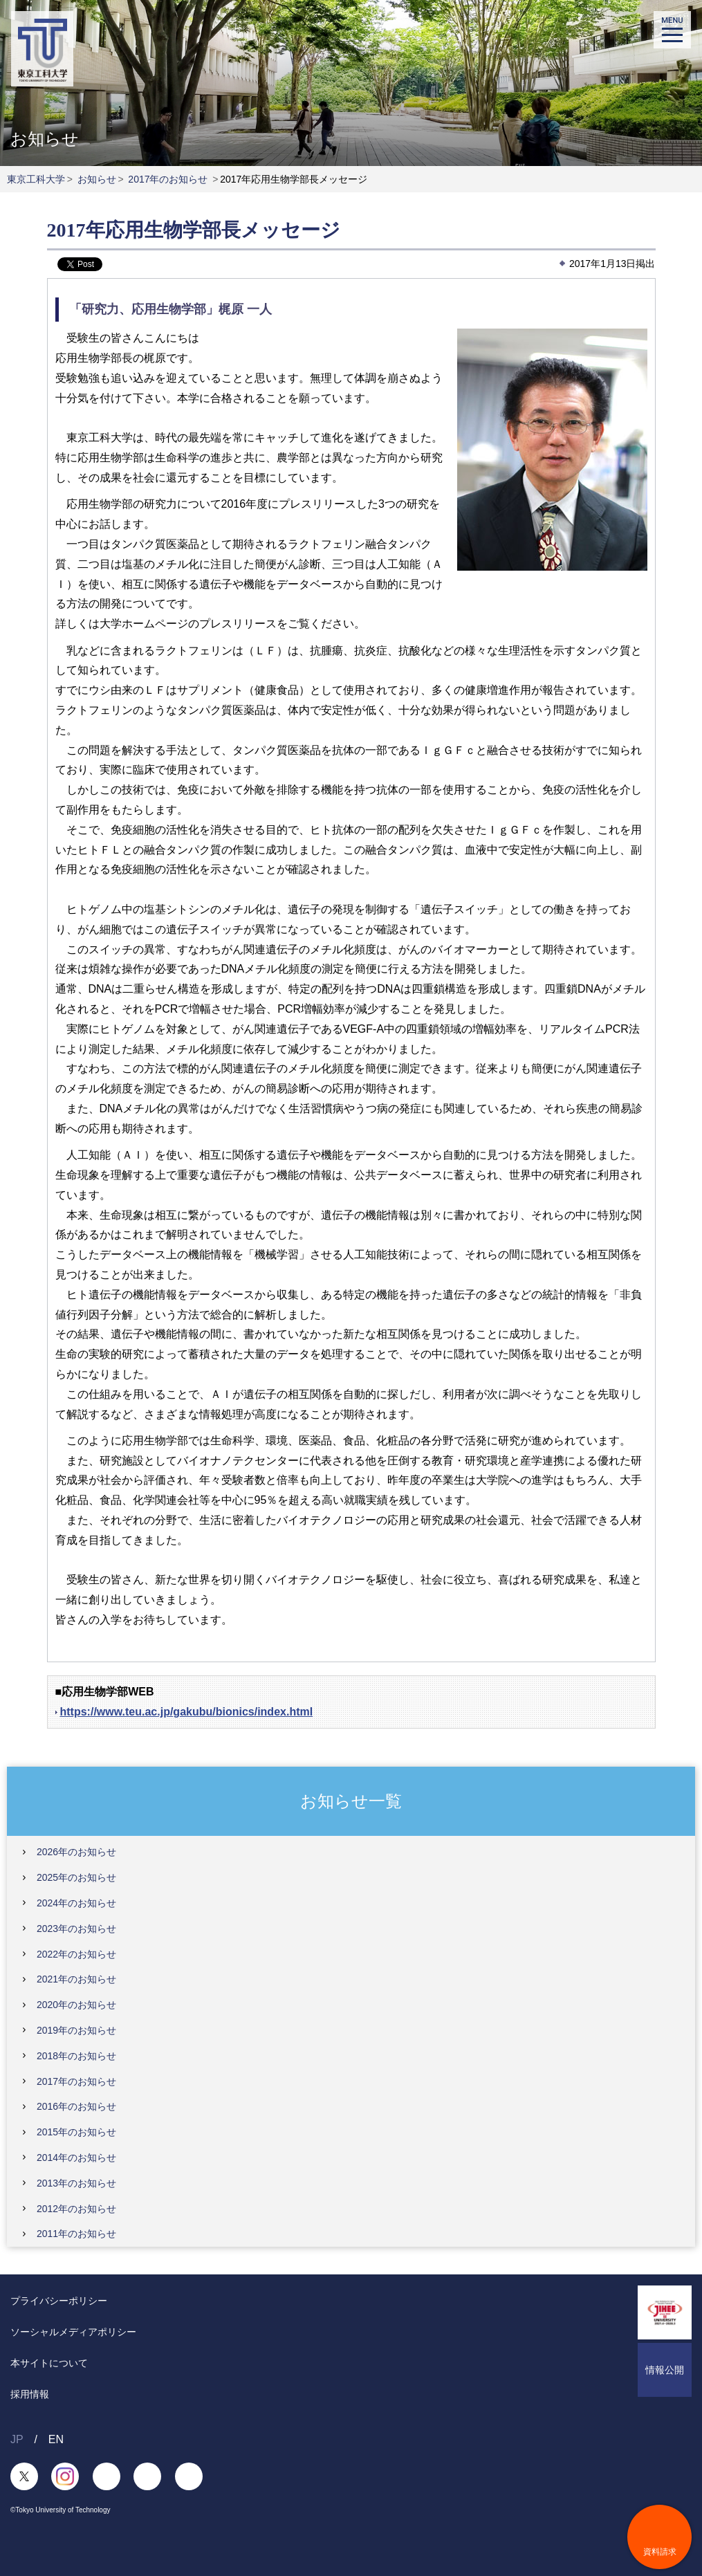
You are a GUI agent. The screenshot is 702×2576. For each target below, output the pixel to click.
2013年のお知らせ (76, 2183)
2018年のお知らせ (76, 2055)
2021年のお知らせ (76, 1979)
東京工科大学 (36, 179)
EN (56, 2439)
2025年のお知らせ (76, 1877)
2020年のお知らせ (76, 2004)
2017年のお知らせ (167, 179)
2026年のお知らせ (76, 1851)
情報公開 (664, 2369)
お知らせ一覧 (351, 1801)
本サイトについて (49, 2362)
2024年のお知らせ (76, 1902)
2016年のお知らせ (76, 2106)
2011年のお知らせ (76, 2233)
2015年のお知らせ (76, 2131)
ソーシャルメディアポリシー (73, 2331)
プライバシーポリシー (58, 2300)
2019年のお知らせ (76, 2030)
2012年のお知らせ (76, 2208)
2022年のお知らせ (76, 1954)
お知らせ (96, 179)
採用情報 (29, 2394)
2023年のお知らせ (76, 1928)
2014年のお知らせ (76, 2157)
